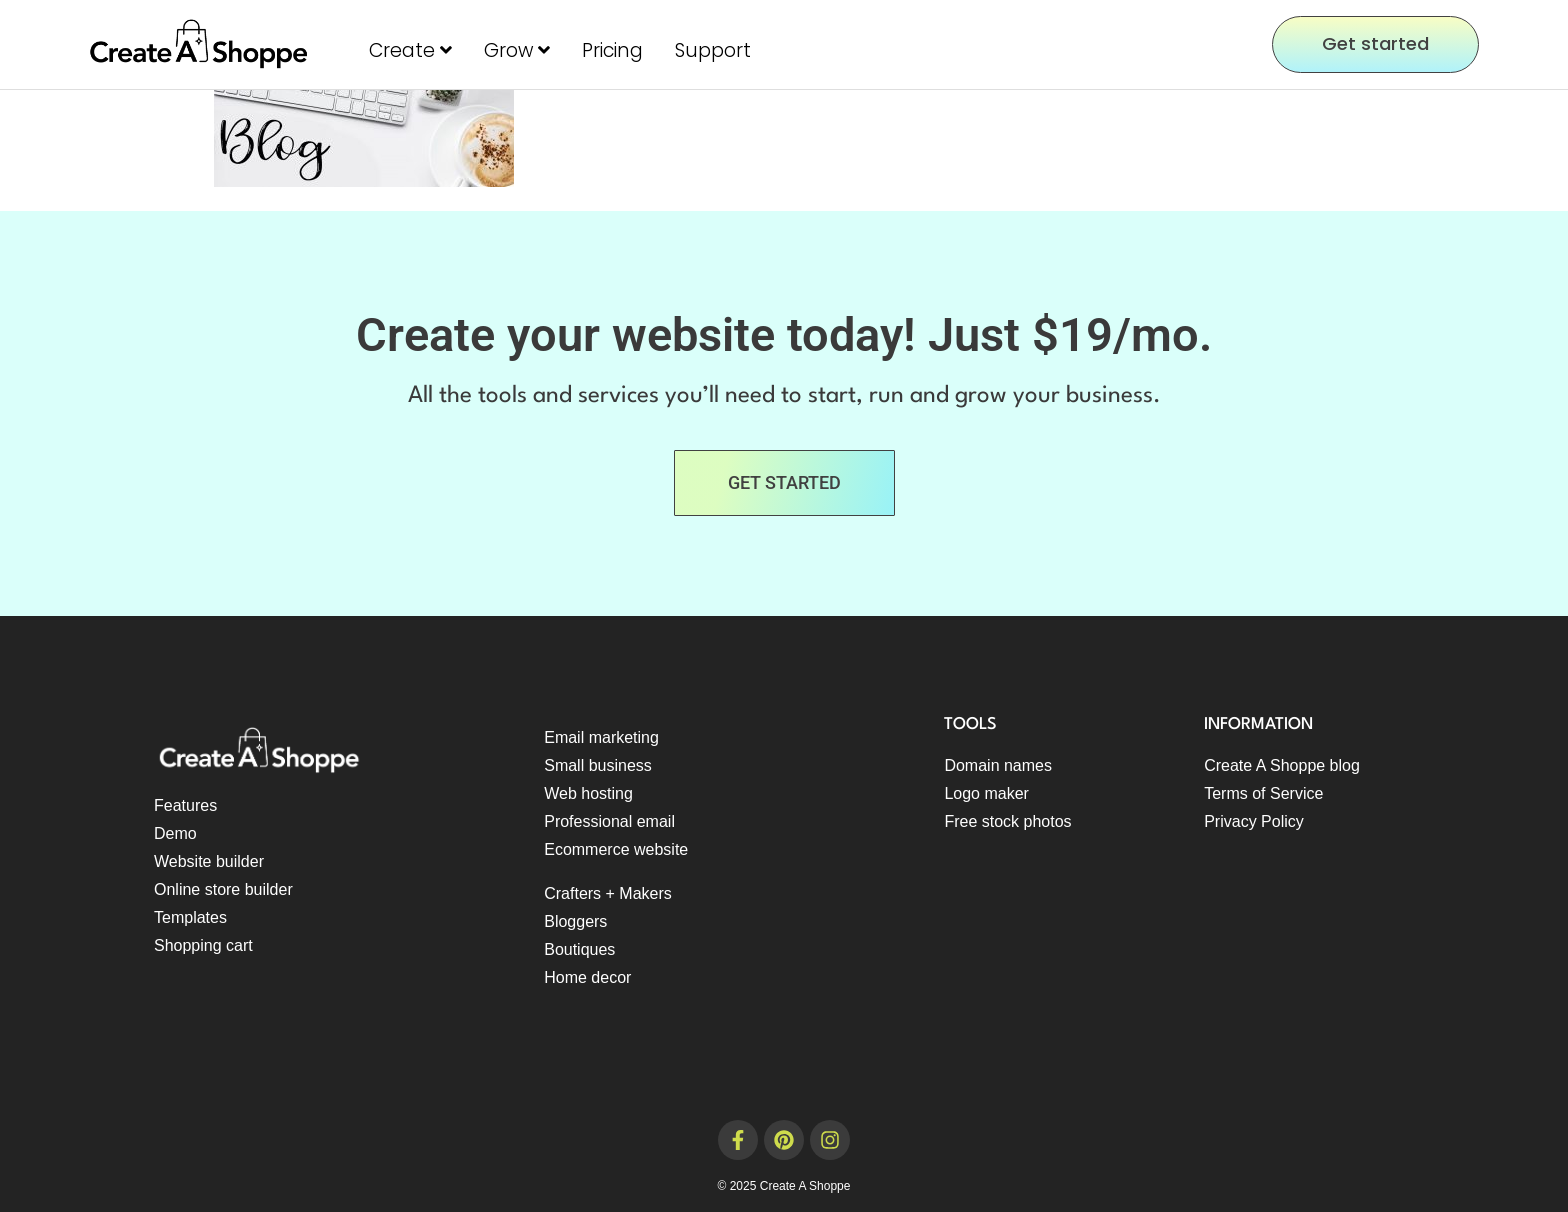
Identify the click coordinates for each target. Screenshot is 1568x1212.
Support (713, 50)
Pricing (612, 50)
